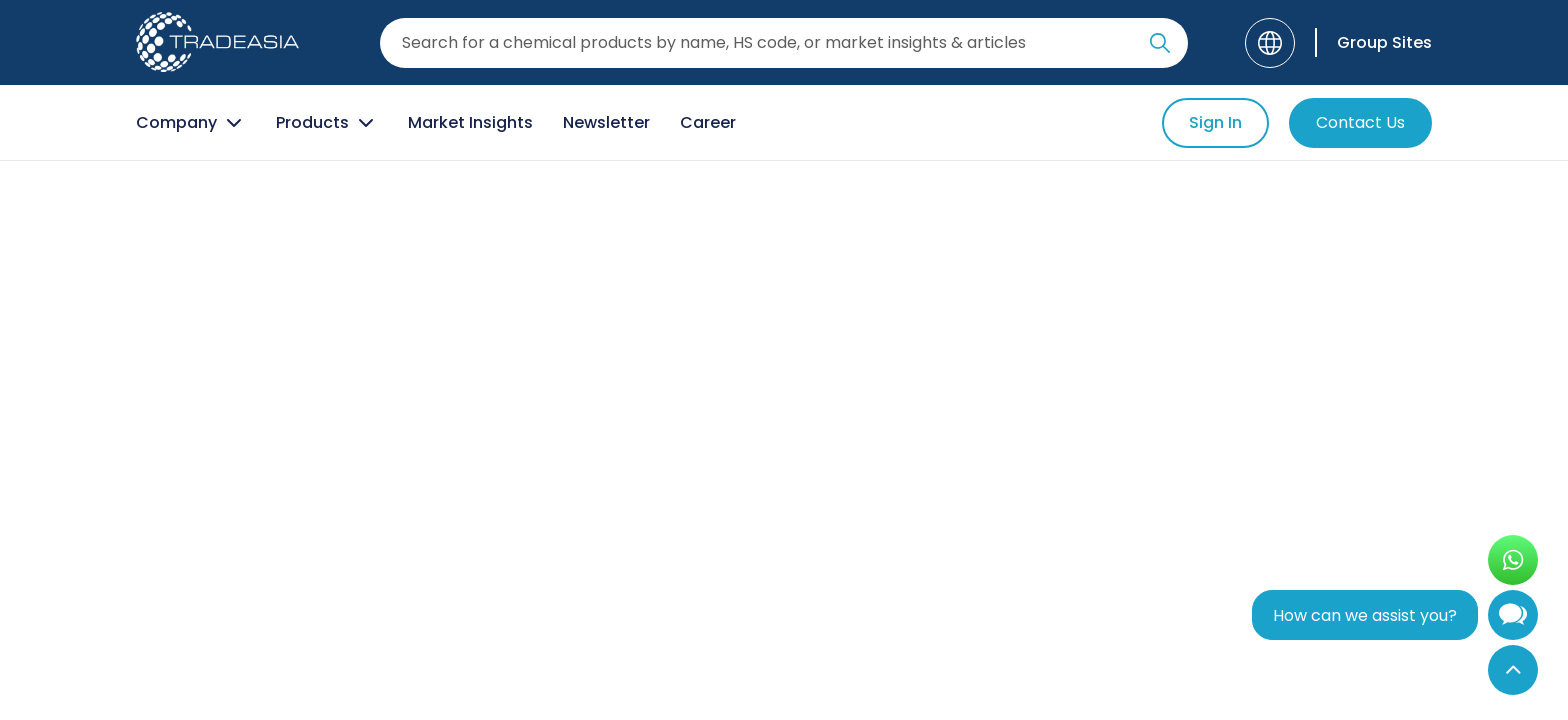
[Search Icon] (1160, 47)
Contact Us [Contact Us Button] (1360, 122)
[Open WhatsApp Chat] (1513, 560)
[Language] (1270, 43)
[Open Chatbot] (1513, 619)
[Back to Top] (1513, 670)
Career (708, 122)
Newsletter (606, 122)
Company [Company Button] (191, 123)
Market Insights (470, 122)
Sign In (1215, 122)
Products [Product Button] (327, 123)
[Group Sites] (1373, 42)
